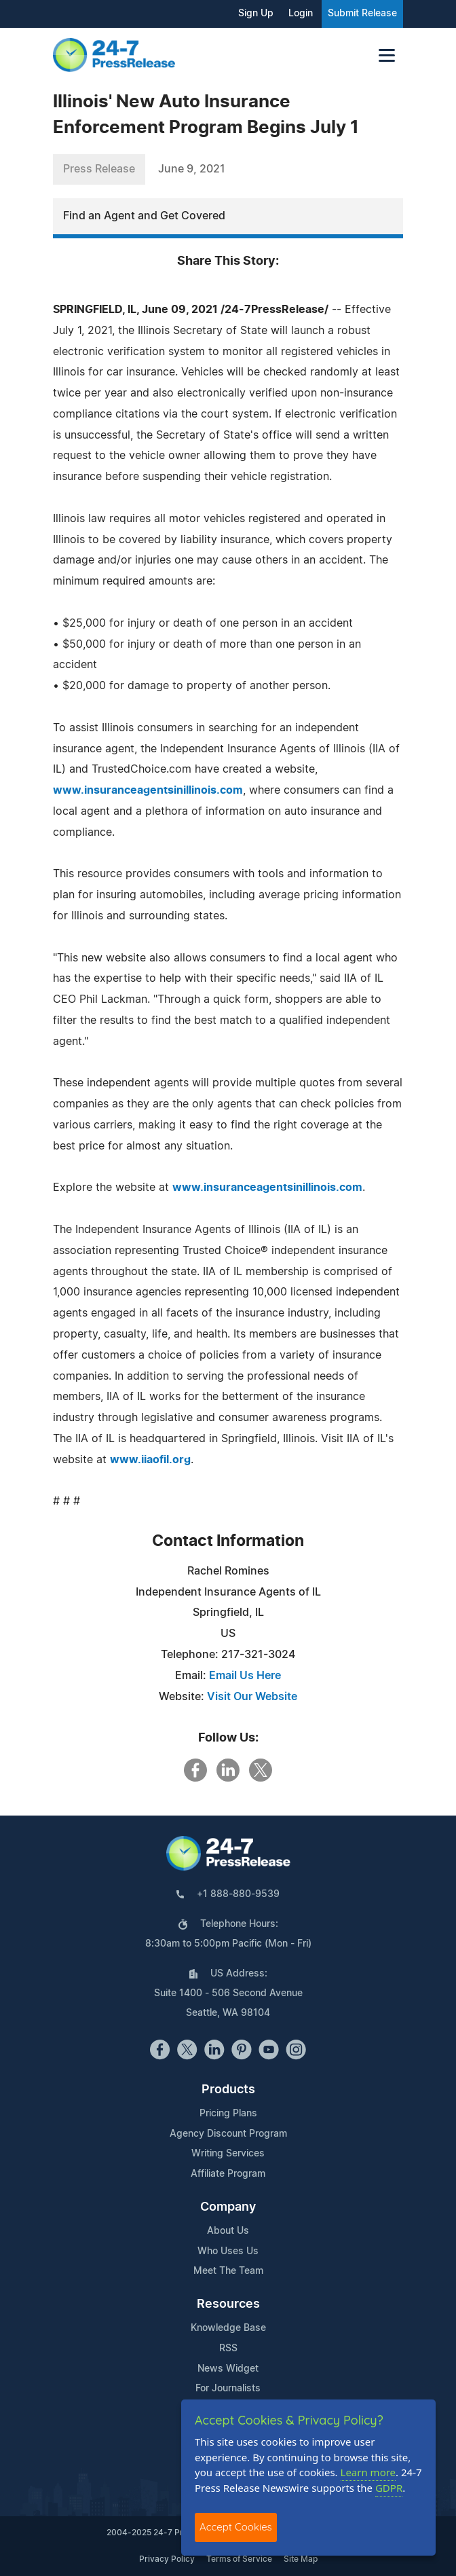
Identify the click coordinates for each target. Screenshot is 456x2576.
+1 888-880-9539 (238, 1894)
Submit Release (362, 13)
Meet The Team (228, 2271)
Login (300, 13)
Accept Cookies (236, 2526)
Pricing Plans (228, 2113)
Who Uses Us (228, 2251)
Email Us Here (245, 1675)
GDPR (388, 2488)
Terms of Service (239, 2559)
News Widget (228, 2369)
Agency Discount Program (228, 2134)
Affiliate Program (228, 2174)
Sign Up (255, 13)
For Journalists (228, 2388)
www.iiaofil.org (150, 1459)
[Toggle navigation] (386, 55)
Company (228, 2207)
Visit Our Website (252, 1696)
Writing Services (228, 2153)
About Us (228, 2231)
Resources (228, 2304)
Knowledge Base (228, 2328)
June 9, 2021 (191, 169)
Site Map (301, 2559)
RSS (228, 2348)
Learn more (368, 2472)
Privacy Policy (167, 2559)
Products (228, 2090)
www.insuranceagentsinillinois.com (148, 790)
